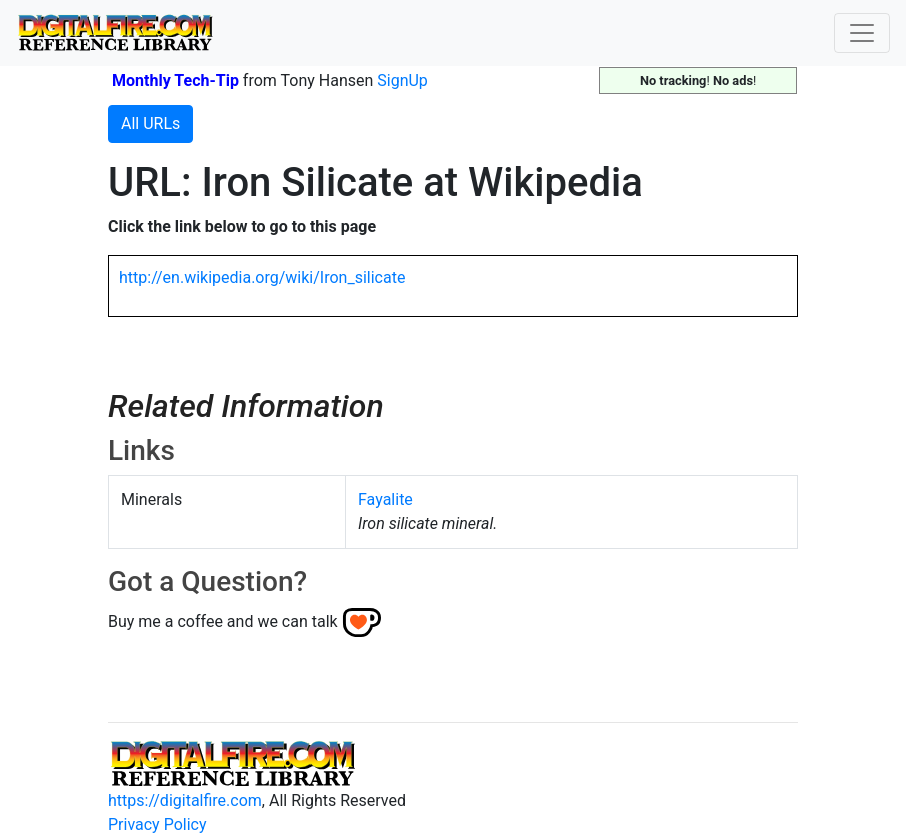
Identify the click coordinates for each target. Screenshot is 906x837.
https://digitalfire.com (185, 800)
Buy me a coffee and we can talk (223, 621)
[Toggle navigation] (862, 33)
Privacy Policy (157, 824)
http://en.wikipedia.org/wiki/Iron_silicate (262, 277)
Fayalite (385, 499)
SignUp (402, 80)
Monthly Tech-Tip (175, 80)
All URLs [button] (150, 123)
